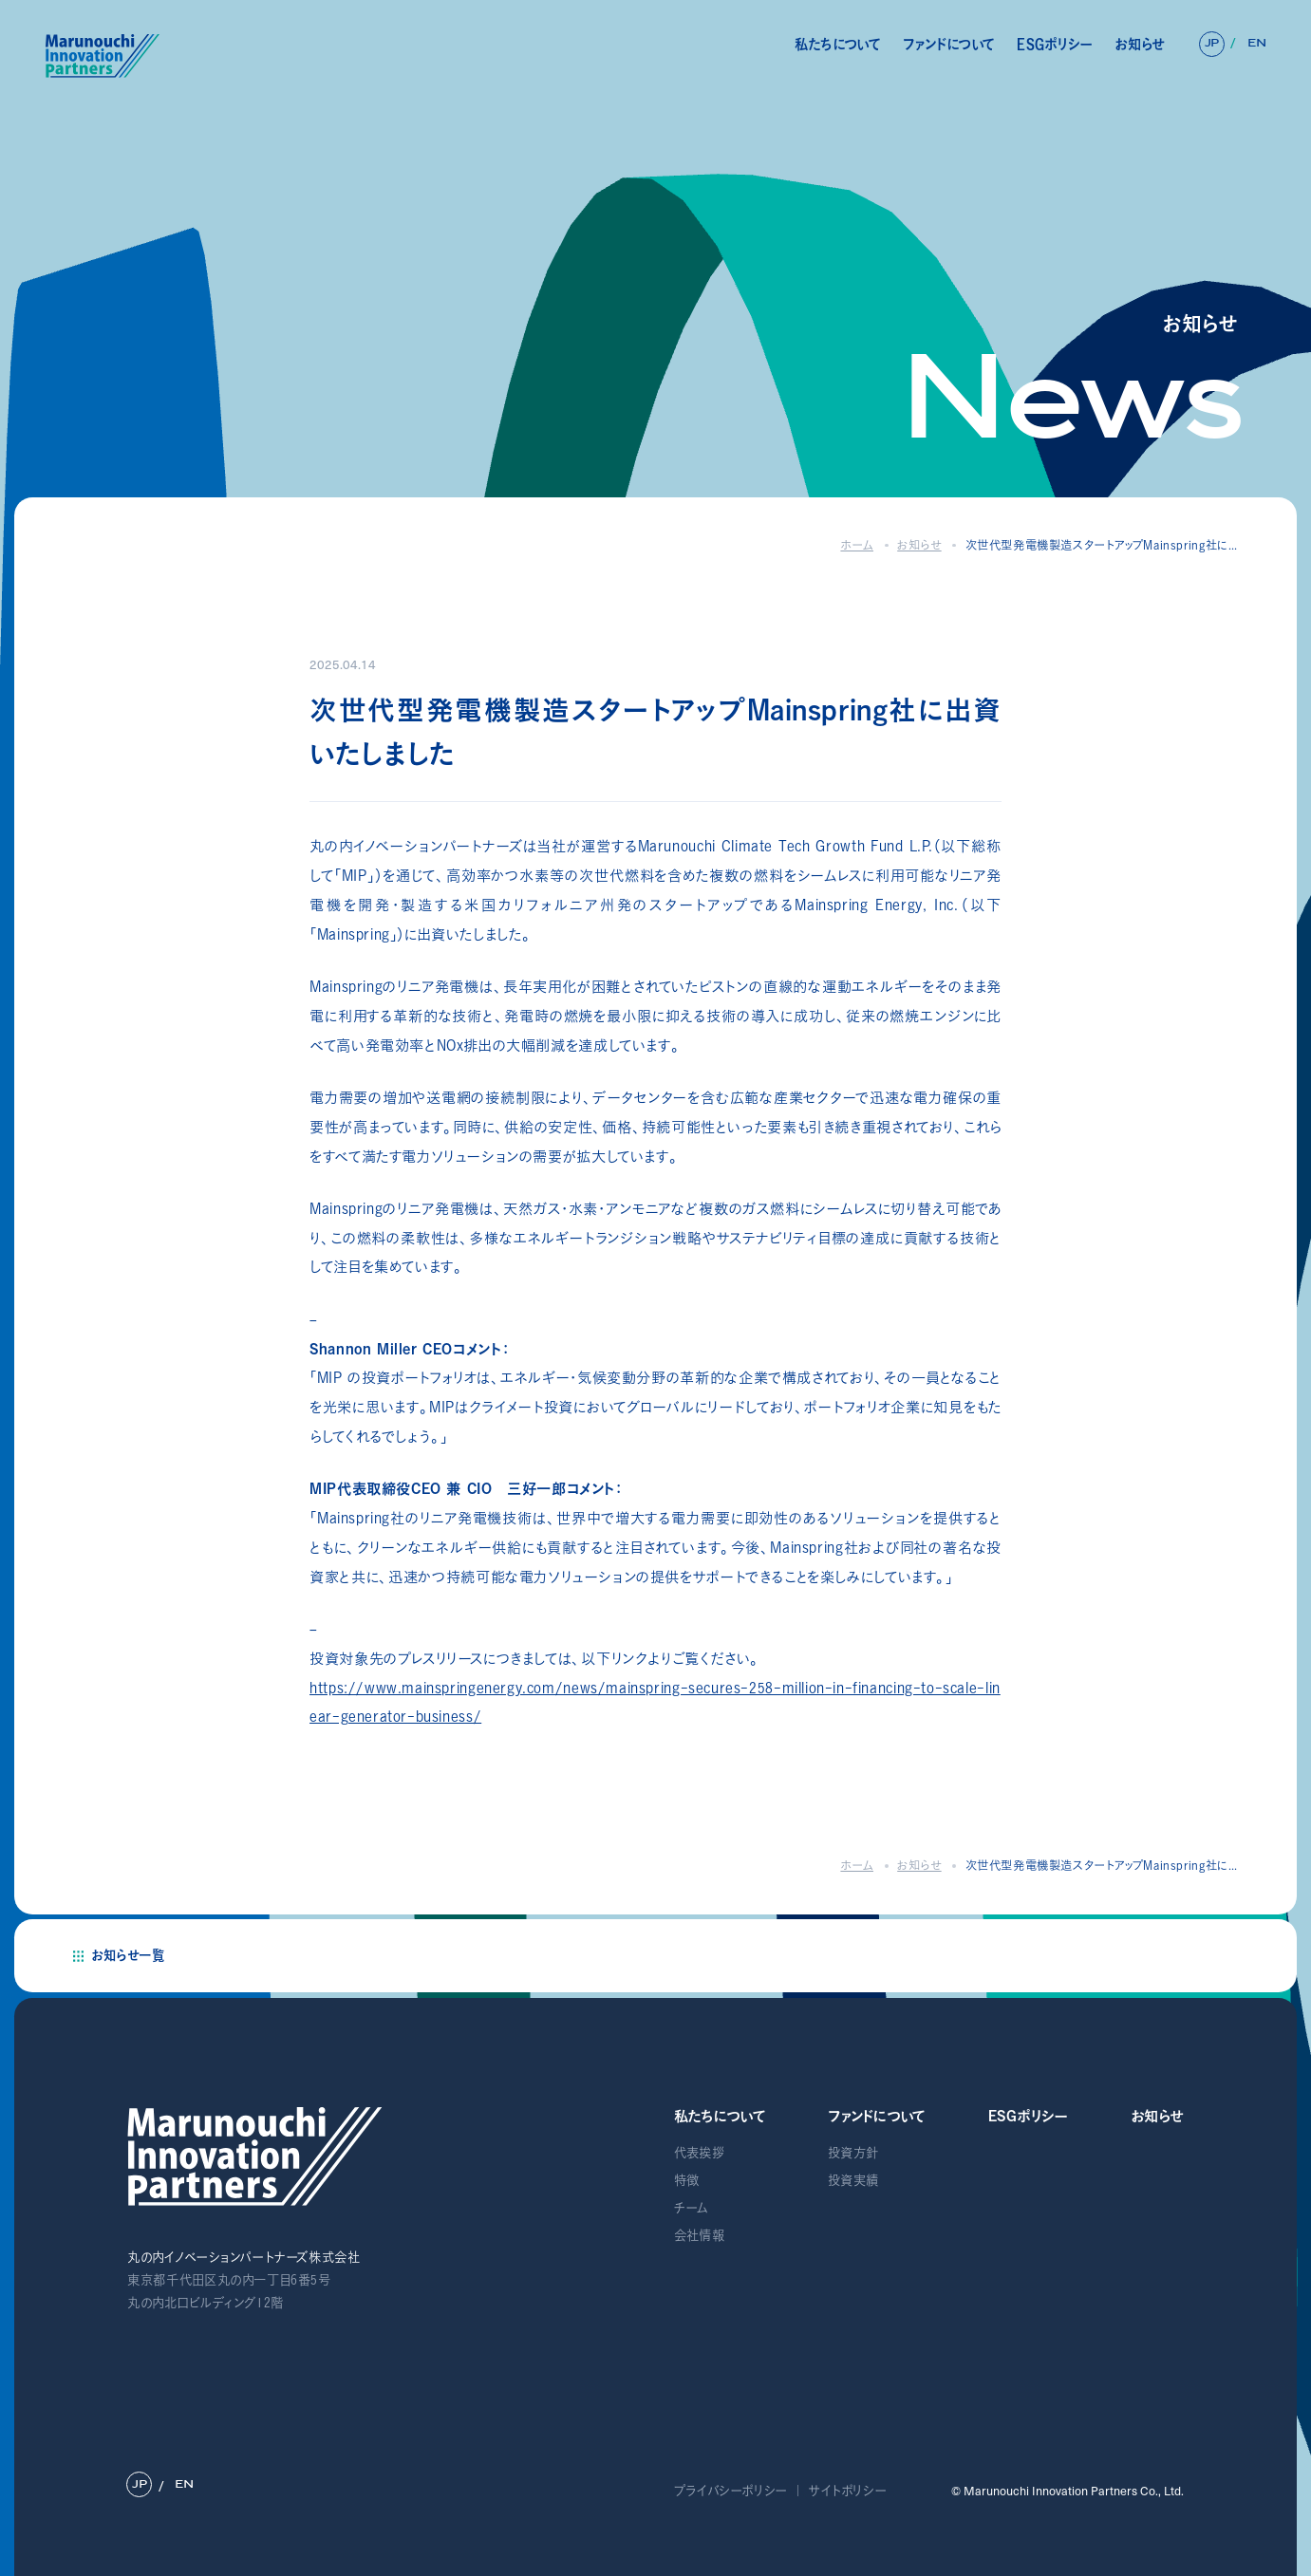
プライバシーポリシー (731, 2490)
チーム (691, 2207)
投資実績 (853, 2180)
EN (1256, 42)
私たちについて (838, 44)
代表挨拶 (699, 2152)
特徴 (687, 2180)
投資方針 (853, 2152)
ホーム (856, 545)
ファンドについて (949, 44)
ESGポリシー (1055, 44)
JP (1212, 42)
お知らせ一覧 (128, 1955)
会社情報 (699, 2235)
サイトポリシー (848, 2490)
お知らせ (1139, 44)
